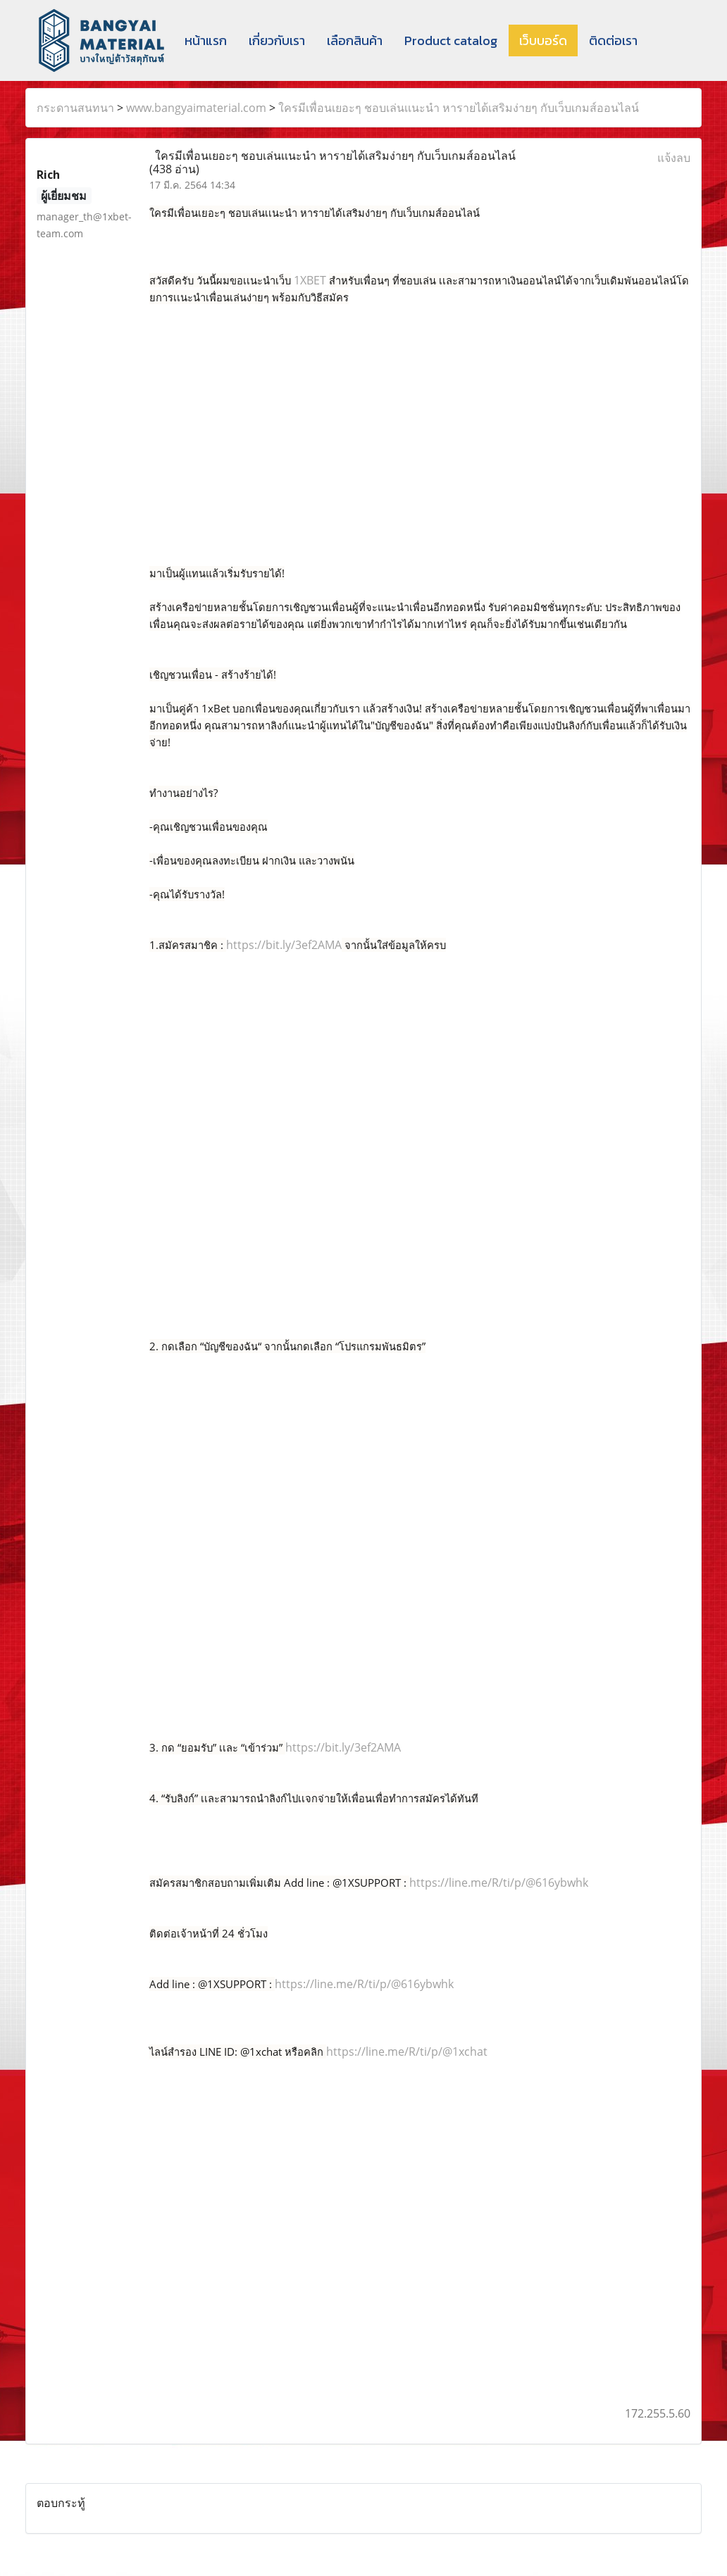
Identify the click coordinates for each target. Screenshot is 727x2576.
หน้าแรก (206, 40)
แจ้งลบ (673, 157)
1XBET (310, 280)
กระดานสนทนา (75, 107)
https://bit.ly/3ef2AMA (284, 945)
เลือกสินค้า (355, 40)
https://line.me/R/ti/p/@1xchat (406, 2051)
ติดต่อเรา (613, 40)
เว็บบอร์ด (543, 40)
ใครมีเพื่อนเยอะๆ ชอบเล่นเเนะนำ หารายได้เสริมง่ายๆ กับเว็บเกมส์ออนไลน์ (458, 107)
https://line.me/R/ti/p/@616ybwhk (498, 1882)
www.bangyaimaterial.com (196, 107)
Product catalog (450, 40)
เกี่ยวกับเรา (277, 40)
